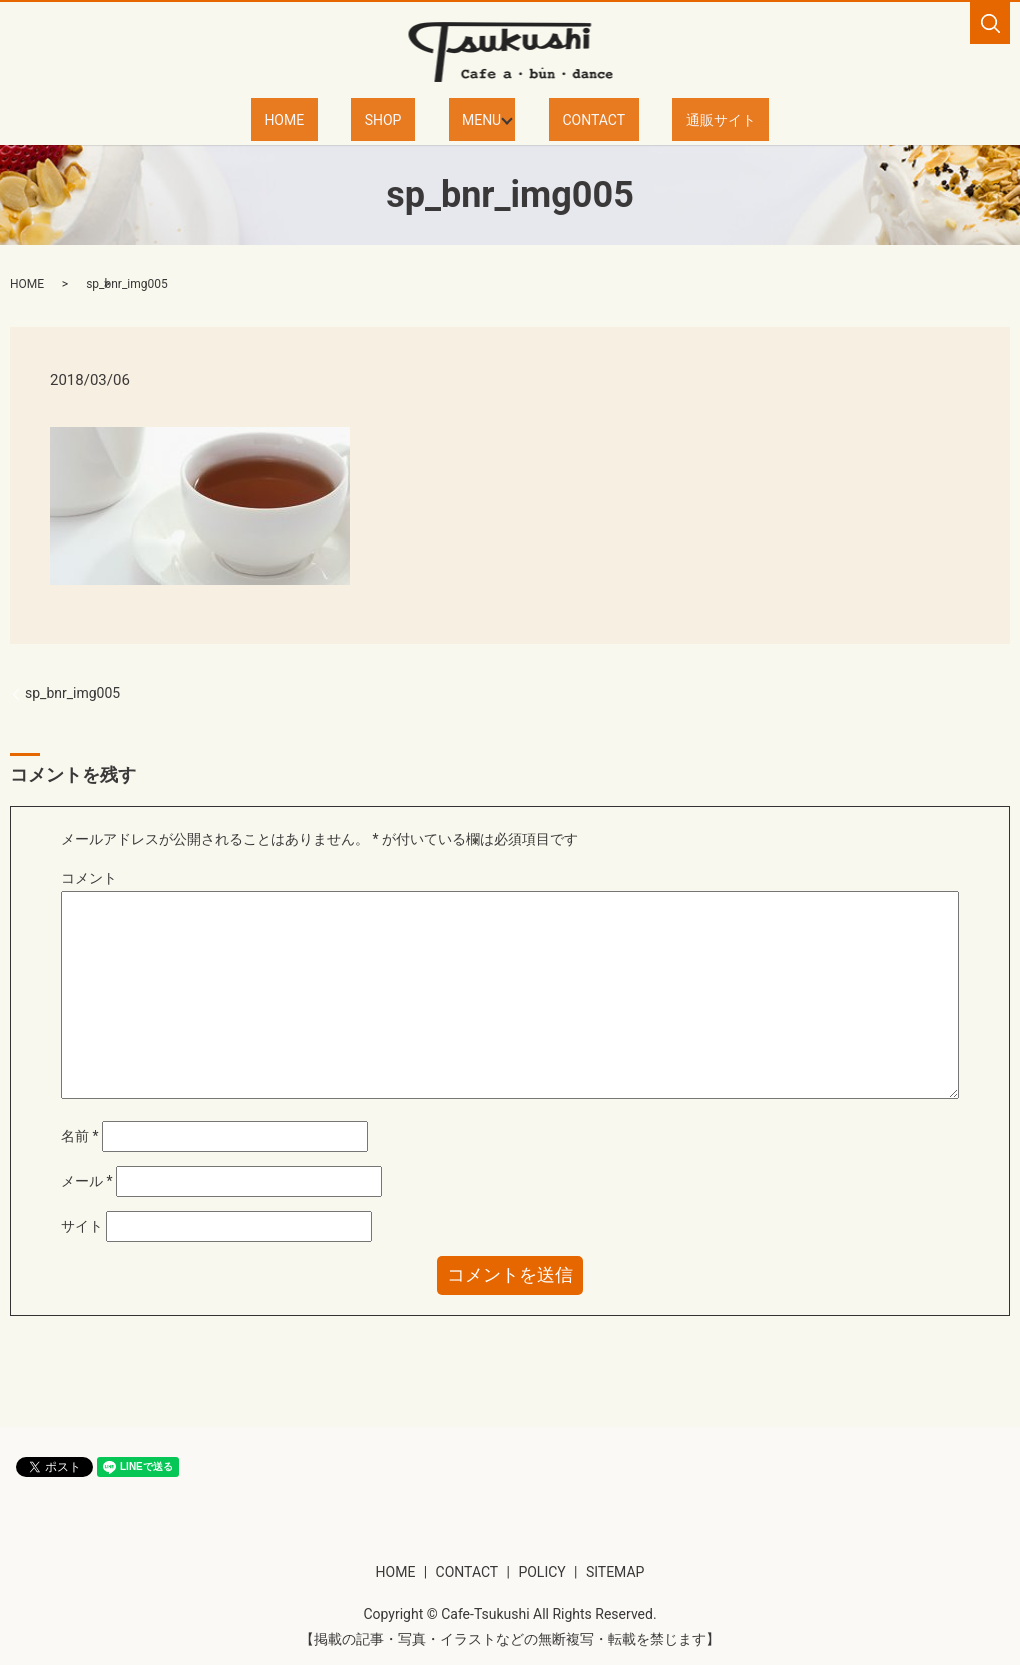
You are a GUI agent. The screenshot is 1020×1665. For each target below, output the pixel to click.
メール (87, 1180)
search (990, 23)
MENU (472, 118)
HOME (329, 118)
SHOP (400, 118)
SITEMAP (615, 1571)
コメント (89, 876)
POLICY (541, 1571)
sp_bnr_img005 (72, 692)
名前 (80, 1134)
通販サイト (676, 118)
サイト (82, 1225)
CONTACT (576, 118)
